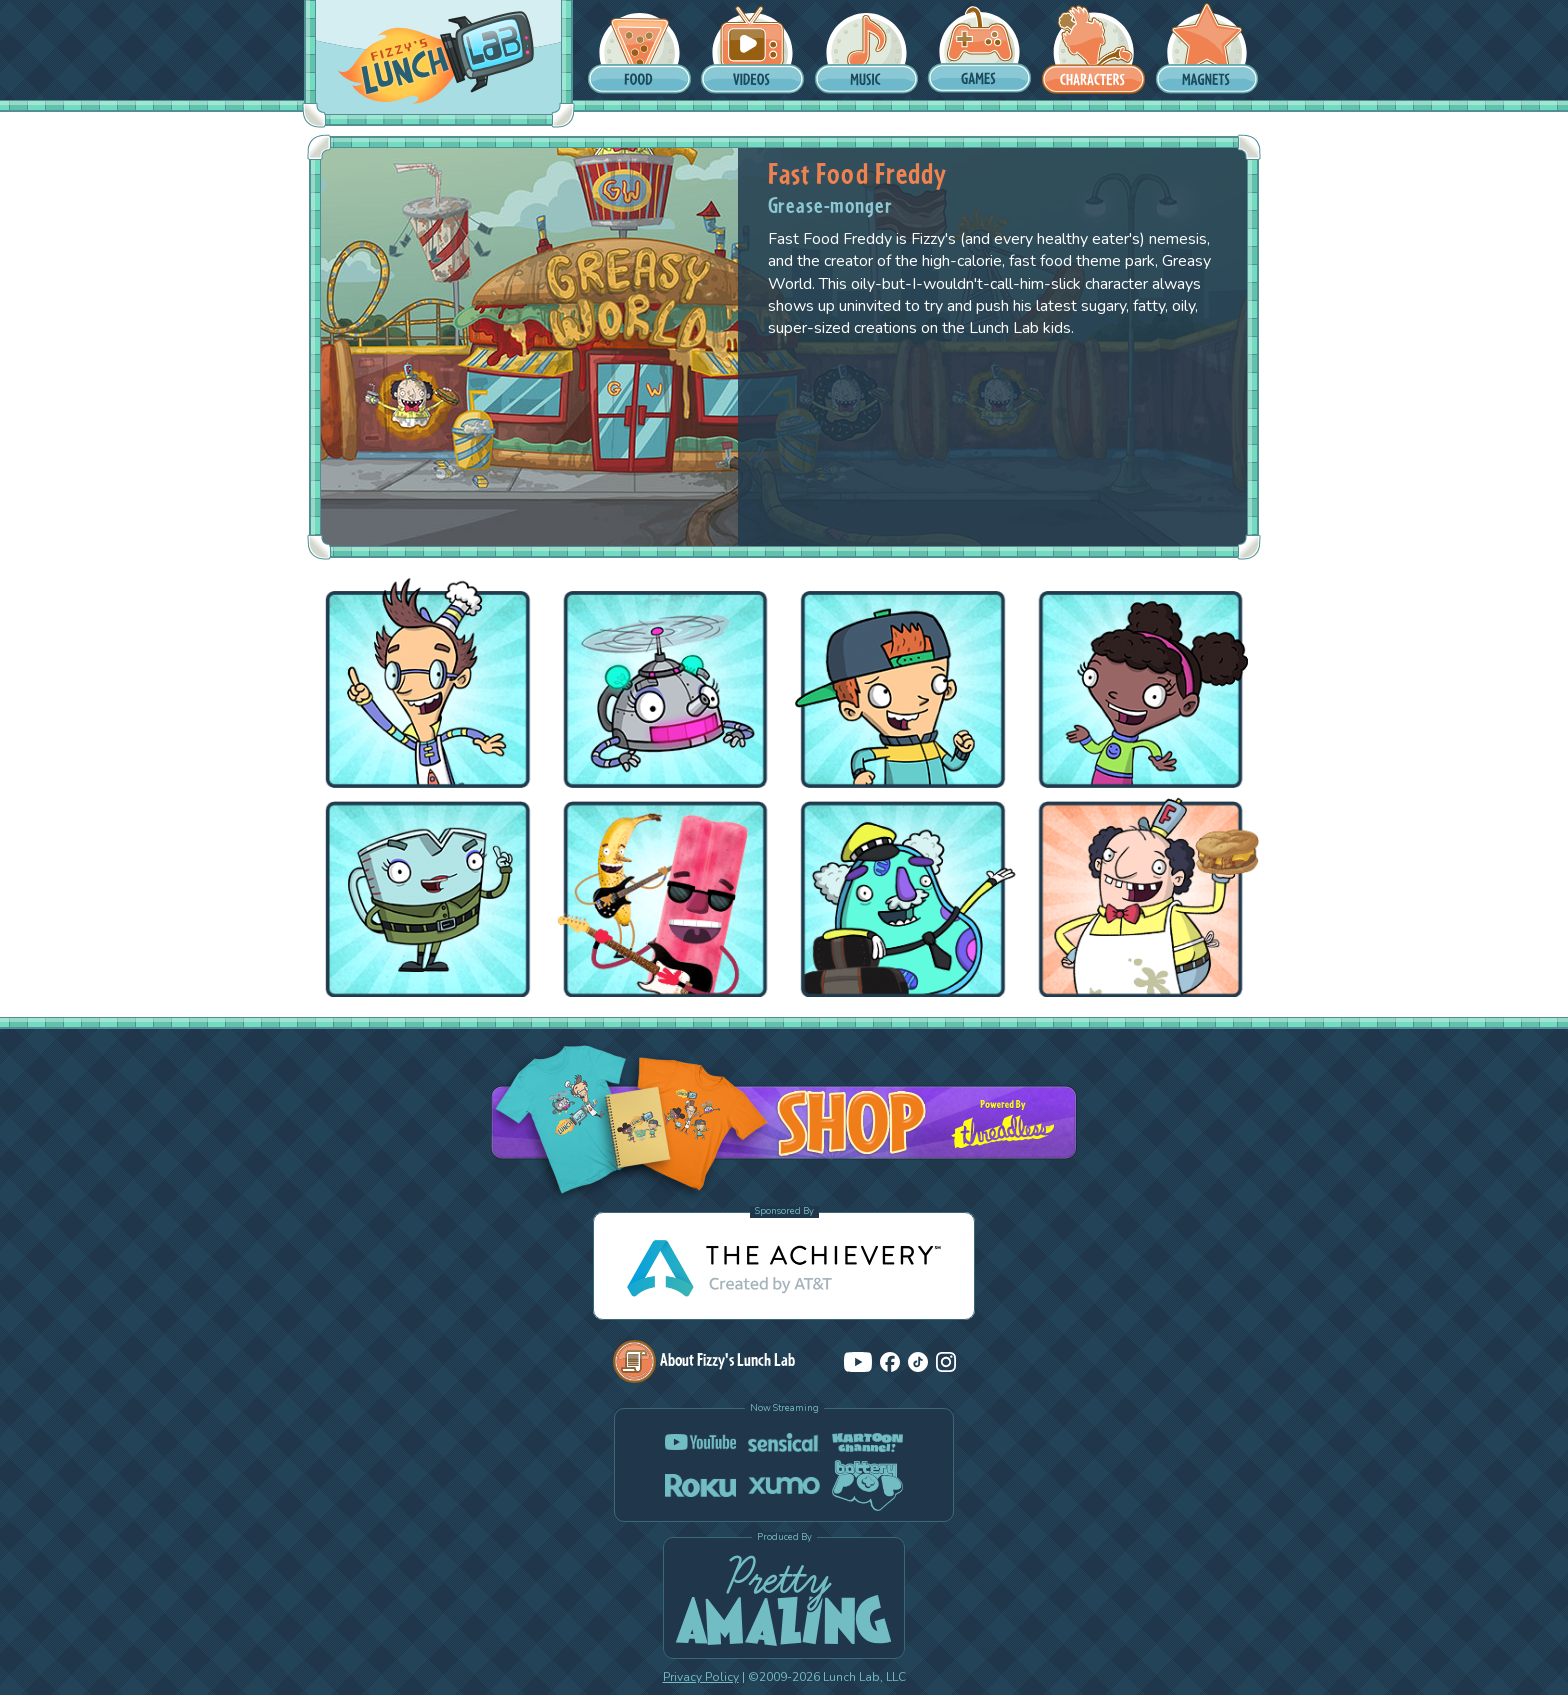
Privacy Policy (701, 1677)
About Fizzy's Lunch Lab (704, 1359)
